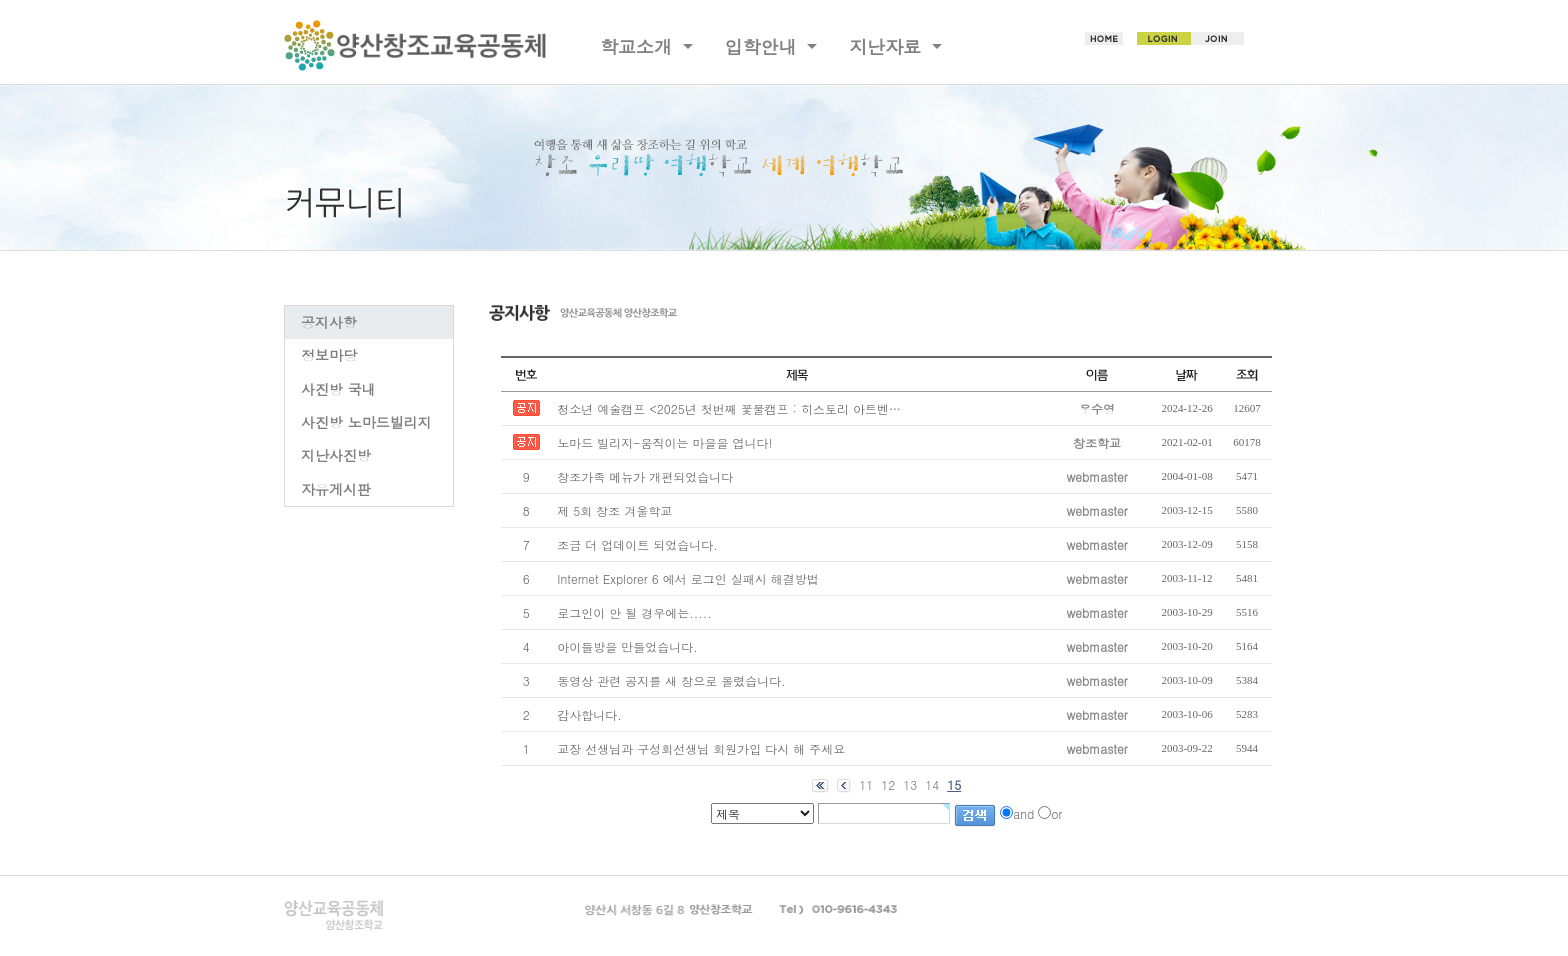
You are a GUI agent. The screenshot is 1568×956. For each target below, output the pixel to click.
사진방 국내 (338, 389)
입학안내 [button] (764, 46)
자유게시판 (336, 489)
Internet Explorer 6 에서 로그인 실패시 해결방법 (687, 578)
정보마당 (329, 355)
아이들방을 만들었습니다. (627, 646)
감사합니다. (589, 714)
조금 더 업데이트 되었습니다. (637, 544)
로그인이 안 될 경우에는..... (634, 612)
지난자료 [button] (888, 46)
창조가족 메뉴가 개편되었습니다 (645, 476)
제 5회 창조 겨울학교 (614, 510)
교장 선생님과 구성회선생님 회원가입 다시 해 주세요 (701, 748)
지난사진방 (336, 455)
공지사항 (329, 322)
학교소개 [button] (639, 46)
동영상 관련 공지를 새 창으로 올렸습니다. (671, 680)
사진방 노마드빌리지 (366, 422)
